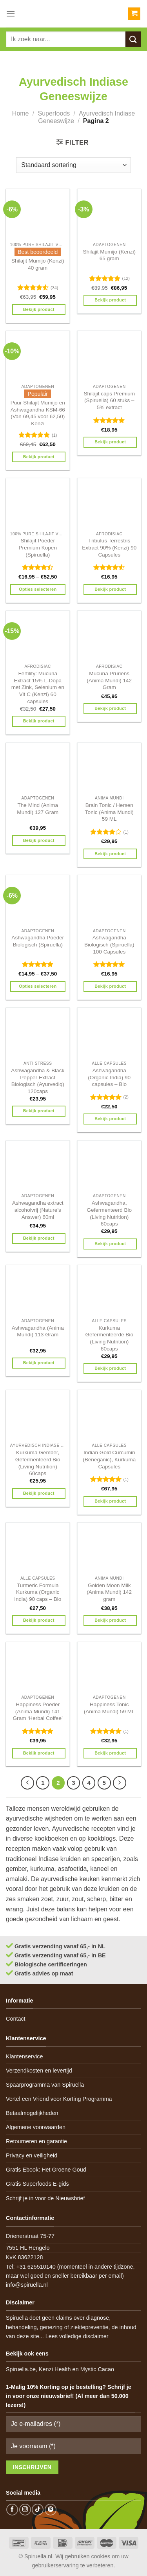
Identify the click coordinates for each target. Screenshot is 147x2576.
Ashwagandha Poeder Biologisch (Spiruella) (37, 941)
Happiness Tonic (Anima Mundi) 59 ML (109, 1707)
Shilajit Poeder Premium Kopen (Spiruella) (38, 547)
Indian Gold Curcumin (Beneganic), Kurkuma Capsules (109, 1459)
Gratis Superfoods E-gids (37, 2184)
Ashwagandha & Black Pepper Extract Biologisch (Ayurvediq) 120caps (37, 1081)
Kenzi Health (55, 2369)
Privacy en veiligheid (31, 2155)
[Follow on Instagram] (25, 2509)
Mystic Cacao (97, 2369)
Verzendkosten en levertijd (39, 2070)
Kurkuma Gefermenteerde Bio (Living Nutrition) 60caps (109, 1338)
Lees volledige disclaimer (77, 2336)
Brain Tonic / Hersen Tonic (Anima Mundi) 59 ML (109, 812)
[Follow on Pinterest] (50, 2509)
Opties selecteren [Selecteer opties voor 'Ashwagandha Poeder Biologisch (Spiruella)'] (37, 986)
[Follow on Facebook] (12, 2509)
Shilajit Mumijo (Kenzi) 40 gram (37, 264)
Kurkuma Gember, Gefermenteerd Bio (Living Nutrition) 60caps (37, 1463)
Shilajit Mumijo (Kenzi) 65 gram (109, 255)
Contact (15, 2019)
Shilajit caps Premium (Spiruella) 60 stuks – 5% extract (109, 400)
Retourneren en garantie (36, 2141)
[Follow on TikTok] (38, 2509)
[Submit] (133, 39)
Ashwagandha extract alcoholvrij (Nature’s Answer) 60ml (38, 1210)
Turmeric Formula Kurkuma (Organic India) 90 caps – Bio (37, 1592)
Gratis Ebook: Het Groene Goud (46, 2169)
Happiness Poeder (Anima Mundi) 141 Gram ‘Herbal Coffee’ (38, 1711)
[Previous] (27, 1783)
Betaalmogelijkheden (32, 2113)
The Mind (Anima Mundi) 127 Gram (37, 808)
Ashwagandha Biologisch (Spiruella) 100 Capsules (109, 944)
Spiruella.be (21, 2369)
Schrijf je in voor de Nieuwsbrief (45, 2198)
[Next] (119, 1783)
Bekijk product (38, 309)
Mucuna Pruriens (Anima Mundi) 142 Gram (109, 680)
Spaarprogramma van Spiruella (45, 2085)
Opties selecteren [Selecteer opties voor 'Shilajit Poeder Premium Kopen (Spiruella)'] (37, 589)
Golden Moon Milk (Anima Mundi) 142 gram (109, 1592)
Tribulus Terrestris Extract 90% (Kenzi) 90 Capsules (109, 547)
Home (20, 113)
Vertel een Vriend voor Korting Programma (59, 2099)
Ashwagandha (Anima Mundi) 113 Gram (38, 1331)
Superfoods (54, 113)
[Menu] (10, 13)
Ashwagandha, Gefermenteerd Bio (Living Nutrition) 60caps (109, 1213)
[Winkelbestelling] (73, 165)
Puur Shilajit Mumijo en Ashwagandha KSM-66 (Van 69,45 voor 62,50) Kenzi (38, 413)
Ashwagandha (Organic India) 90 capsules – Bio (109, 1077)
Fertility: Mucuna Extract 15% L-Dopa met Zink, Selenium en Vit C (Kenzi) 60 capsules (37, 687)
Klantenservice (24, 2056)
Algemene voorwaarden (35, 2127)
